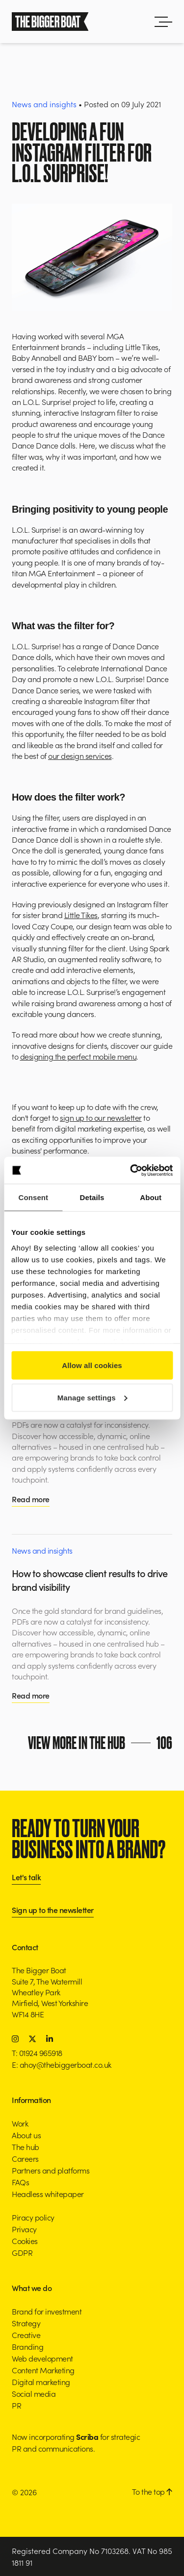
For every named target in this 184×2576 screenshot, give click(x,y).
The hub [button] (25, 2146)
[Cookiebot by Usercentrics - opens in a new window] (131, 1170)
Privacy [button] (24, 2228)
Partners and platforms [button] (50, 2170)
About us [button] (26, 2134)
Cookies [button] (25, 2240)
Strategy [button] (26, 2322)
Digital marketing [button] (41, 2381)
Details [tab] (92, 1197)
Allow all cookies (92, 1365)
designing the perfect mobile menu (78, 1056)
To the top (152, 2491)
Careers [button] (25, 2158)
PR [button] (16, 2405)
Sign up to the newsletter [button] (53, 1910)
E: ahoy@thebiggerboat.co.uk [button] (61, 2064)
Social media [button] (33, 2393)
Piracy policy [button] (33, 2217)
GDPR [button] (22, 2252)
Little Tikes (81, 914)
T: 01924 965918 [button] (37, 2052)
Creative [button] (26, 2334)
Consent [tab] (33, 1197)
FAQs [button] (20, 2181)
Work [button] (20, 2123)
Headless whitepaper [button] (48, 2193)
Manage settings (92, 1397)
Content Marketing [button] (43, 2369)
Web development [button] (42, 2358)
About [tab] (150, 1197)
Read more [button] (31, 1498)
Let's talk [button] (26, 1877)
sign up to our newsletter (101, 1117)
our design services (80, 755)
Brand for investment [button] (46, 2311)
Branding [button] (27, 2346)
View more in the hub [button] (102, 1742)
